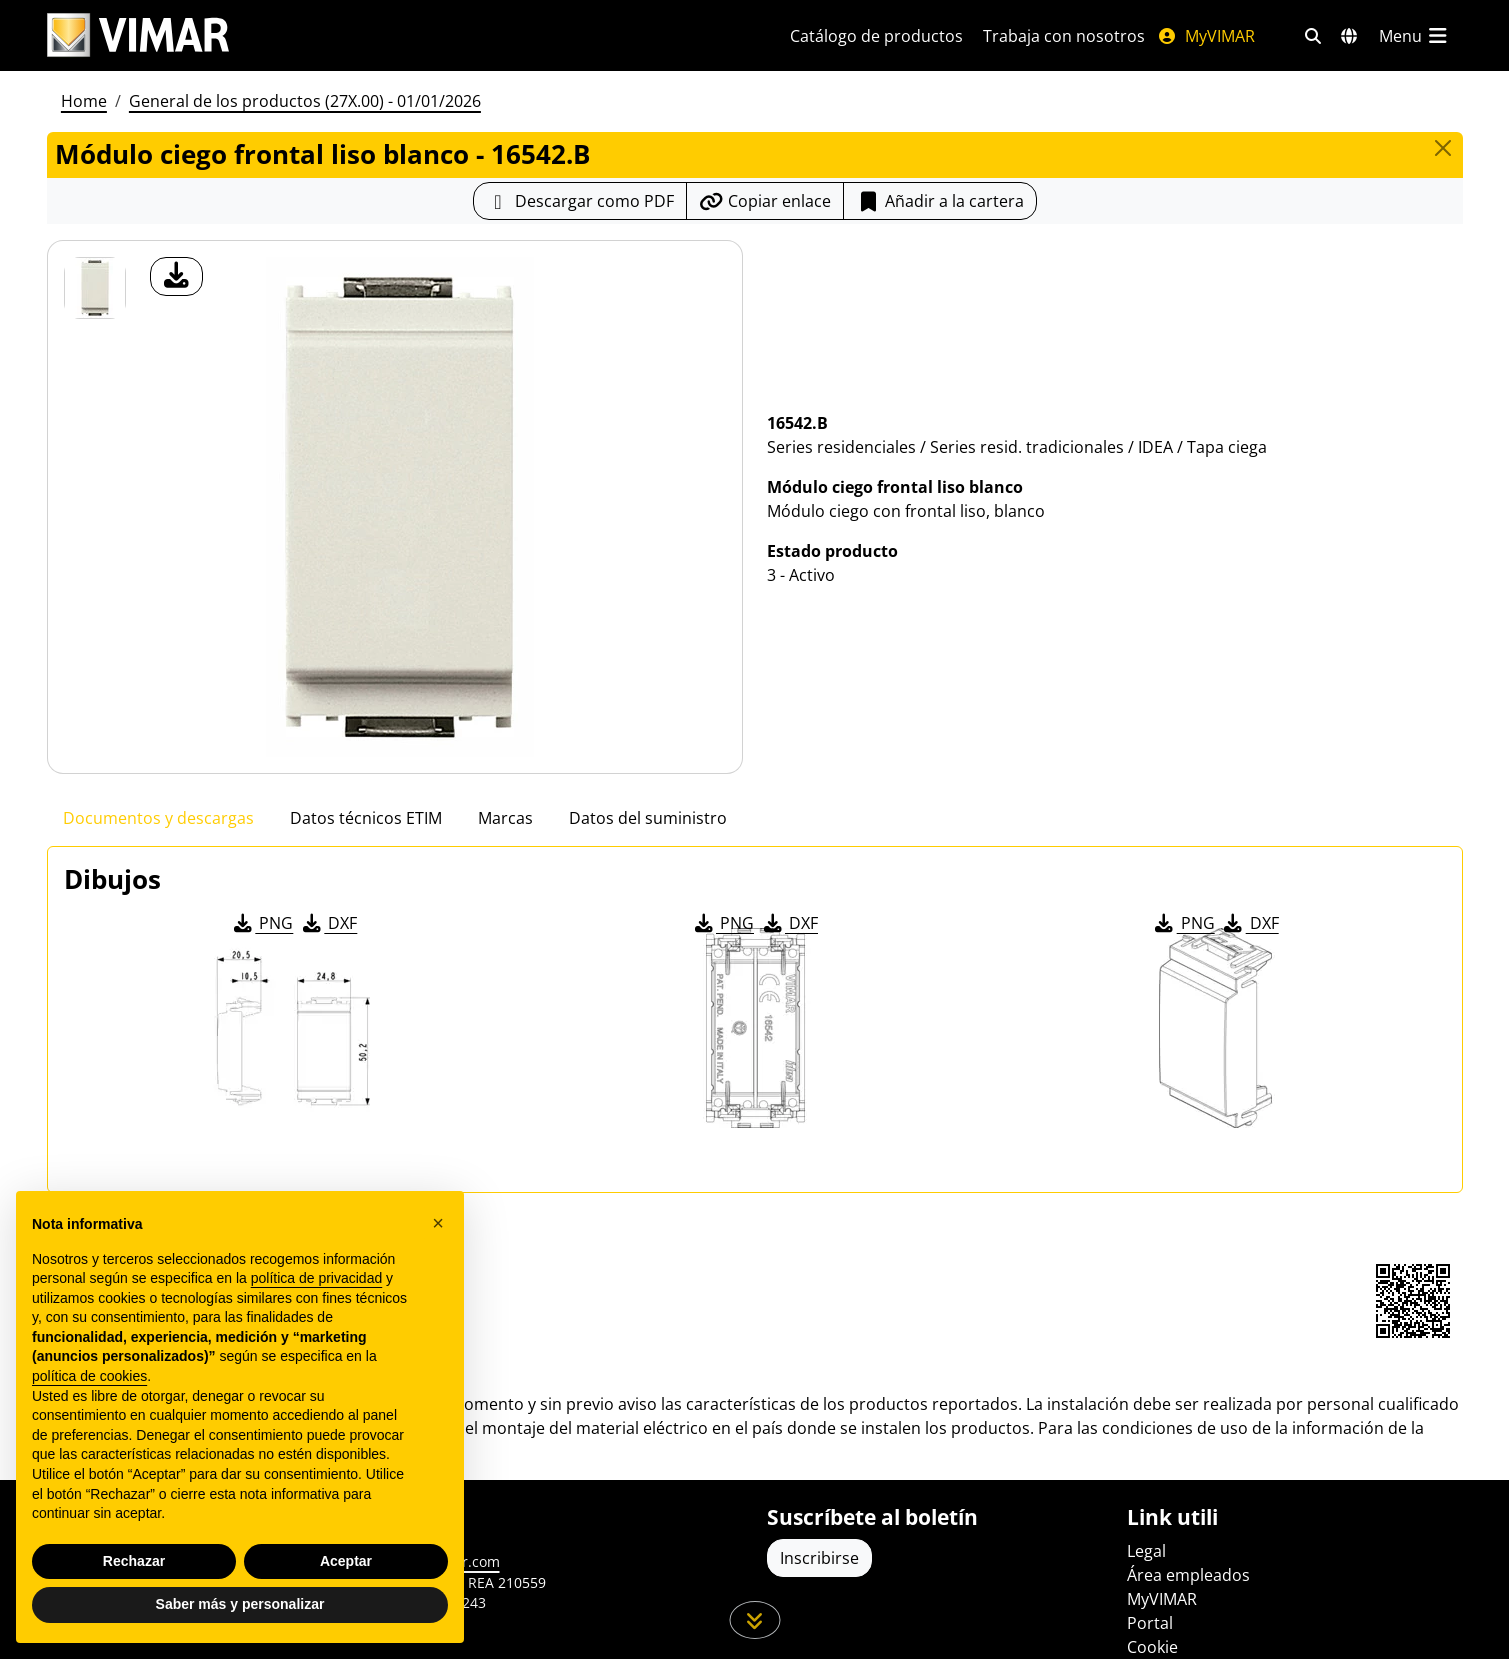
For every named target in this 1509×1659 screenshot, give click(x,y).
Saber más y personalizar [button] (240, 1604)
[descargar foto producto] (176, 276)
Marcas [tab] (505, 818)
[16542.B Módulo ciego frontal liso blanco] (95, 288)
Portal (1150, 1623)
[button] (438, 1223)
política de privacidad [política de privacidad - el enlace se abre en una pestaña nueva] (317, 1278)
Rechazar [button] (134, 1561)
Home (84, 101)
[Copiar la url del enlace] (765, 201)
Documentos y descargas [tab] (158, 818)
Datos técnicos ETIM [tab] (366, 818)
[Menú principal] (1415, 36)
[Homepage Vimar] (394, 35)
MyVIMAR (1206, 36)
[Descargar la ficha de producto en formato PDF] (580, 201)
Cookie (1152, 1647)
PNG (261, 923)
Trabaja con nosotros (1064, 36)
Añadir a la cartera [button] (940, 201)
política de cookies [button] (89, 1376)
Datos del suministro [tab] (648, 818)
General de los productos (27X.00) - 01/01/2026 (305, 101)
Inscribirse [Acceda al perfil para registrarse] (819, 1558)
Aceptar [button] (346, 1561)
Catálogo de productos (876, 36)
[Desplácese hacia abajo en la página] (754, 1620)
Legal (1146, 1551)
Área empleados (1188, 1575)
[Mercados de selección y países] (1349, 36)
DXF (328, 923)
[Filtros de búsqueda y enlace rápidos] (1313, 36)
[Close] (1443, 148)
